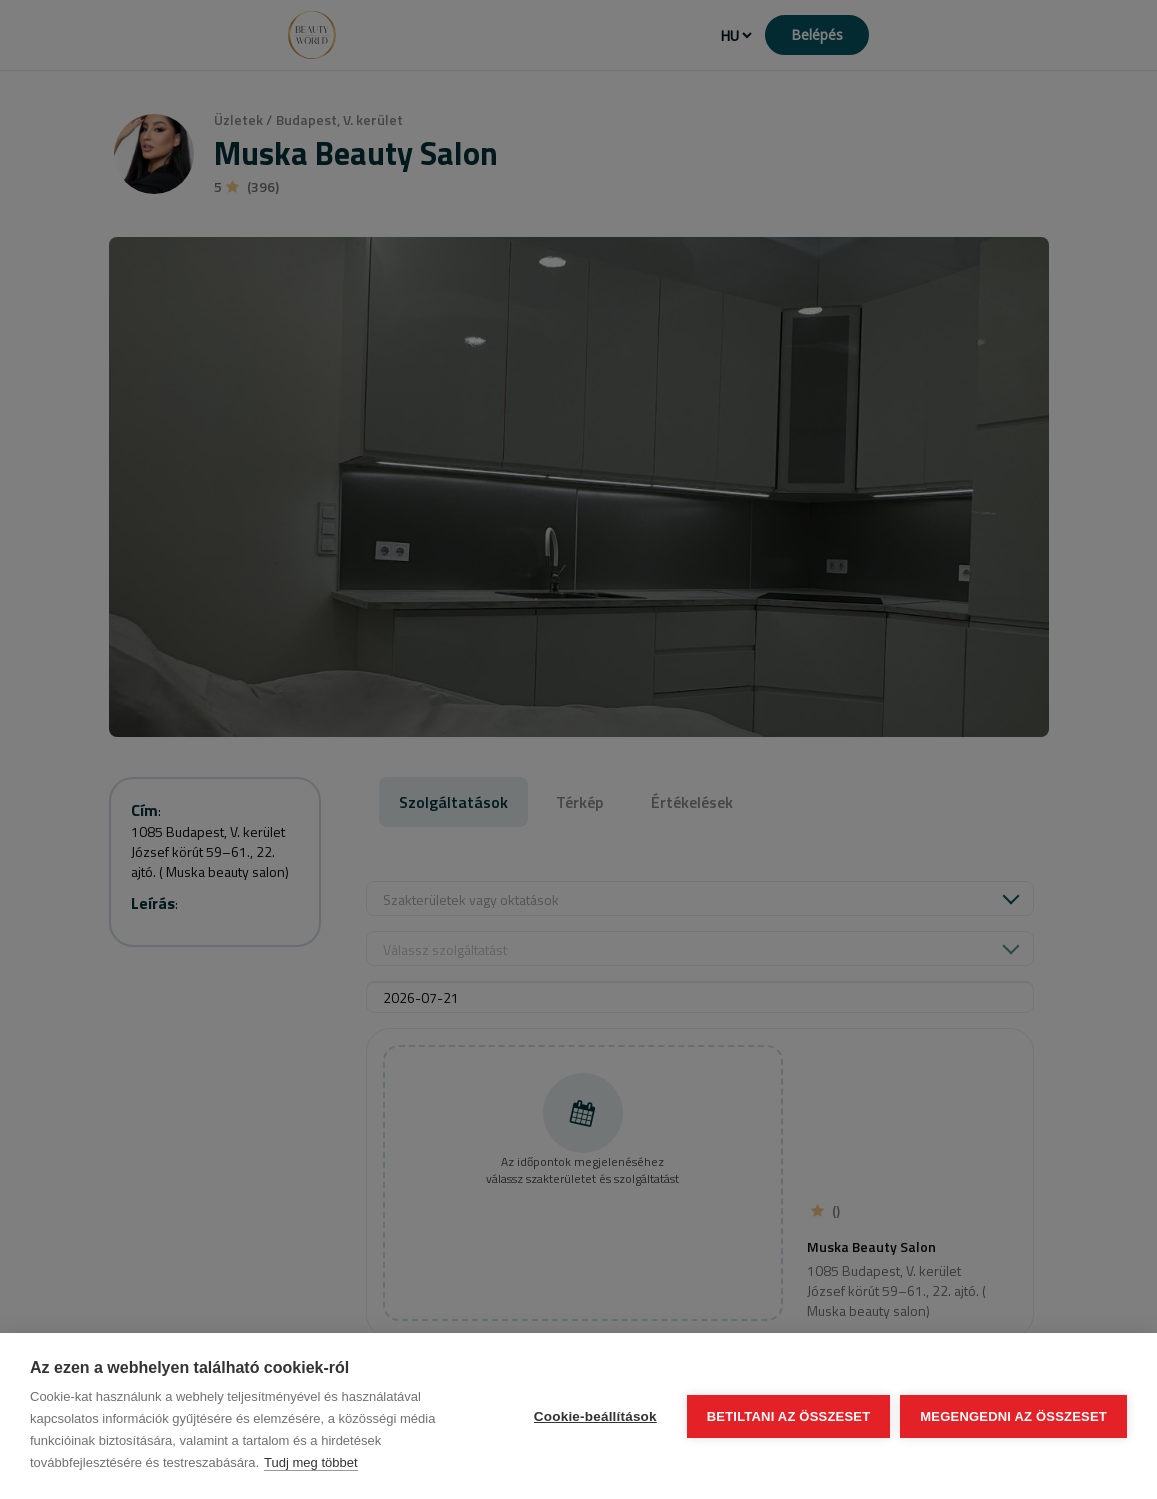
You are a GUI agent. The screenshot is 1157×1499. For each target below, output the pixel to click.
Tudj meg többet (310, 1462)
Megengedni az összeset (1013, 1416)
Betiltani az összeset (789, 1416)
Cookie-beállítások (595, 1416)
